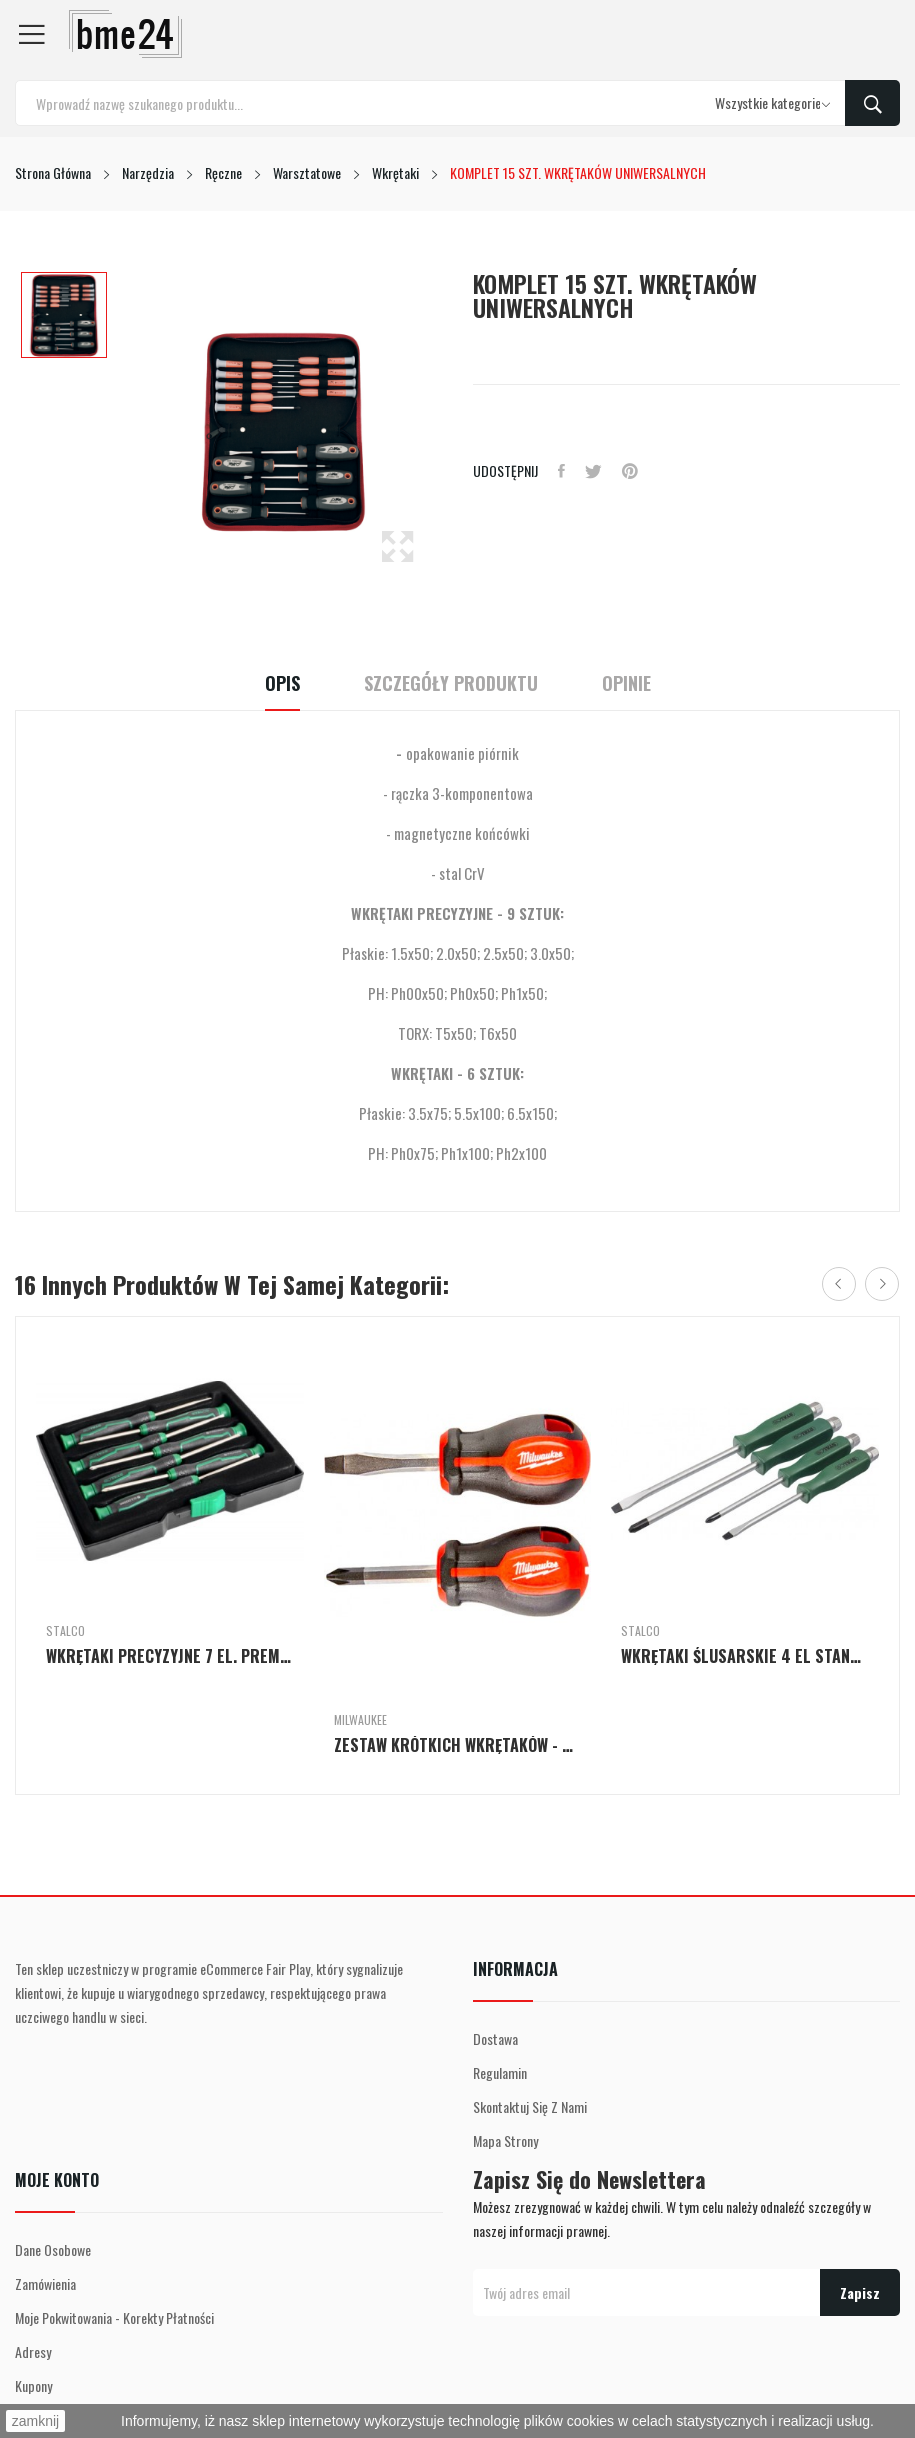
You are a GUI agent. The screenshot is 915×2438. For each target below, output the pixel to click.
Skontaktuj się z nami (530, 2106)
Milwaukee (360, 1720)
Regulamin (500, 2072)
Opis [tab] (282, 683)
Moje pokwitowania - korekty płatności (114, 2317)
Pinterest (630, 471)
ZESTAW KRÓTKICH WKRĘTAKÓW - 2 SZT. (458, 1745)
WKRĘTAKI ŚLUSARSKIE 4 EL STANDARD (745, 1656)
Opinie (626, 683)
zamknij (35, 2421)
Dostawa (495, 2038)
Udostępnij (561, 471)
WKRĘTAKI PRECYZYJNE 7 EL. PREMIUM (170, 1656)
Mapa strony (505, 2140)
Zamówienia (45, 2283)
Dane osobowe (53, 2249)
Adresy (33, 2351)
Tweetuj (593, 471)
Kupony (33, 2385)
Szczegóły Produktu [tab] (451, 683)
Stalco (65, 1631)
